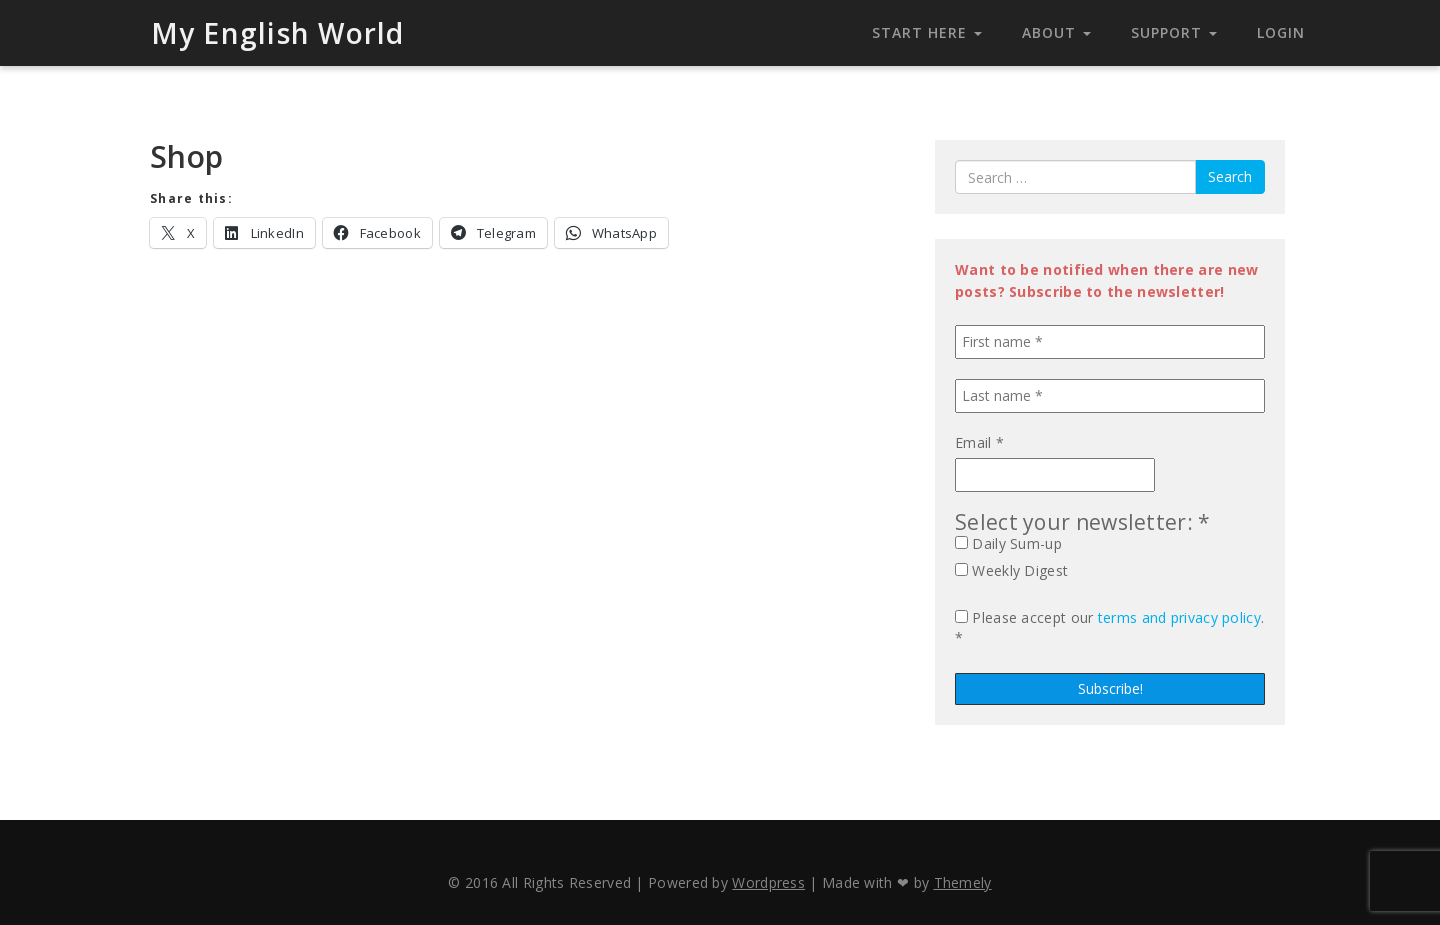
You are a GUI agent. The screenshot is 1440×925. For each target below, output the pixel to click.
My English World (277, 33)
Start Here (927, 32)
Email (979, 442)
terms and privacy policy (1179, 617)
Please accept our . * (1109, 627)
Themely (963, 882)
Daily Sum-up (1008, 543)
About (1056, 32)
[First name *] (1110, 342)
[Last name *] (1110, 396)
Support (1174, 32)
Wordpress (768, 882)
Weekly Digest (1011, 570)
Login (1281, 32)
